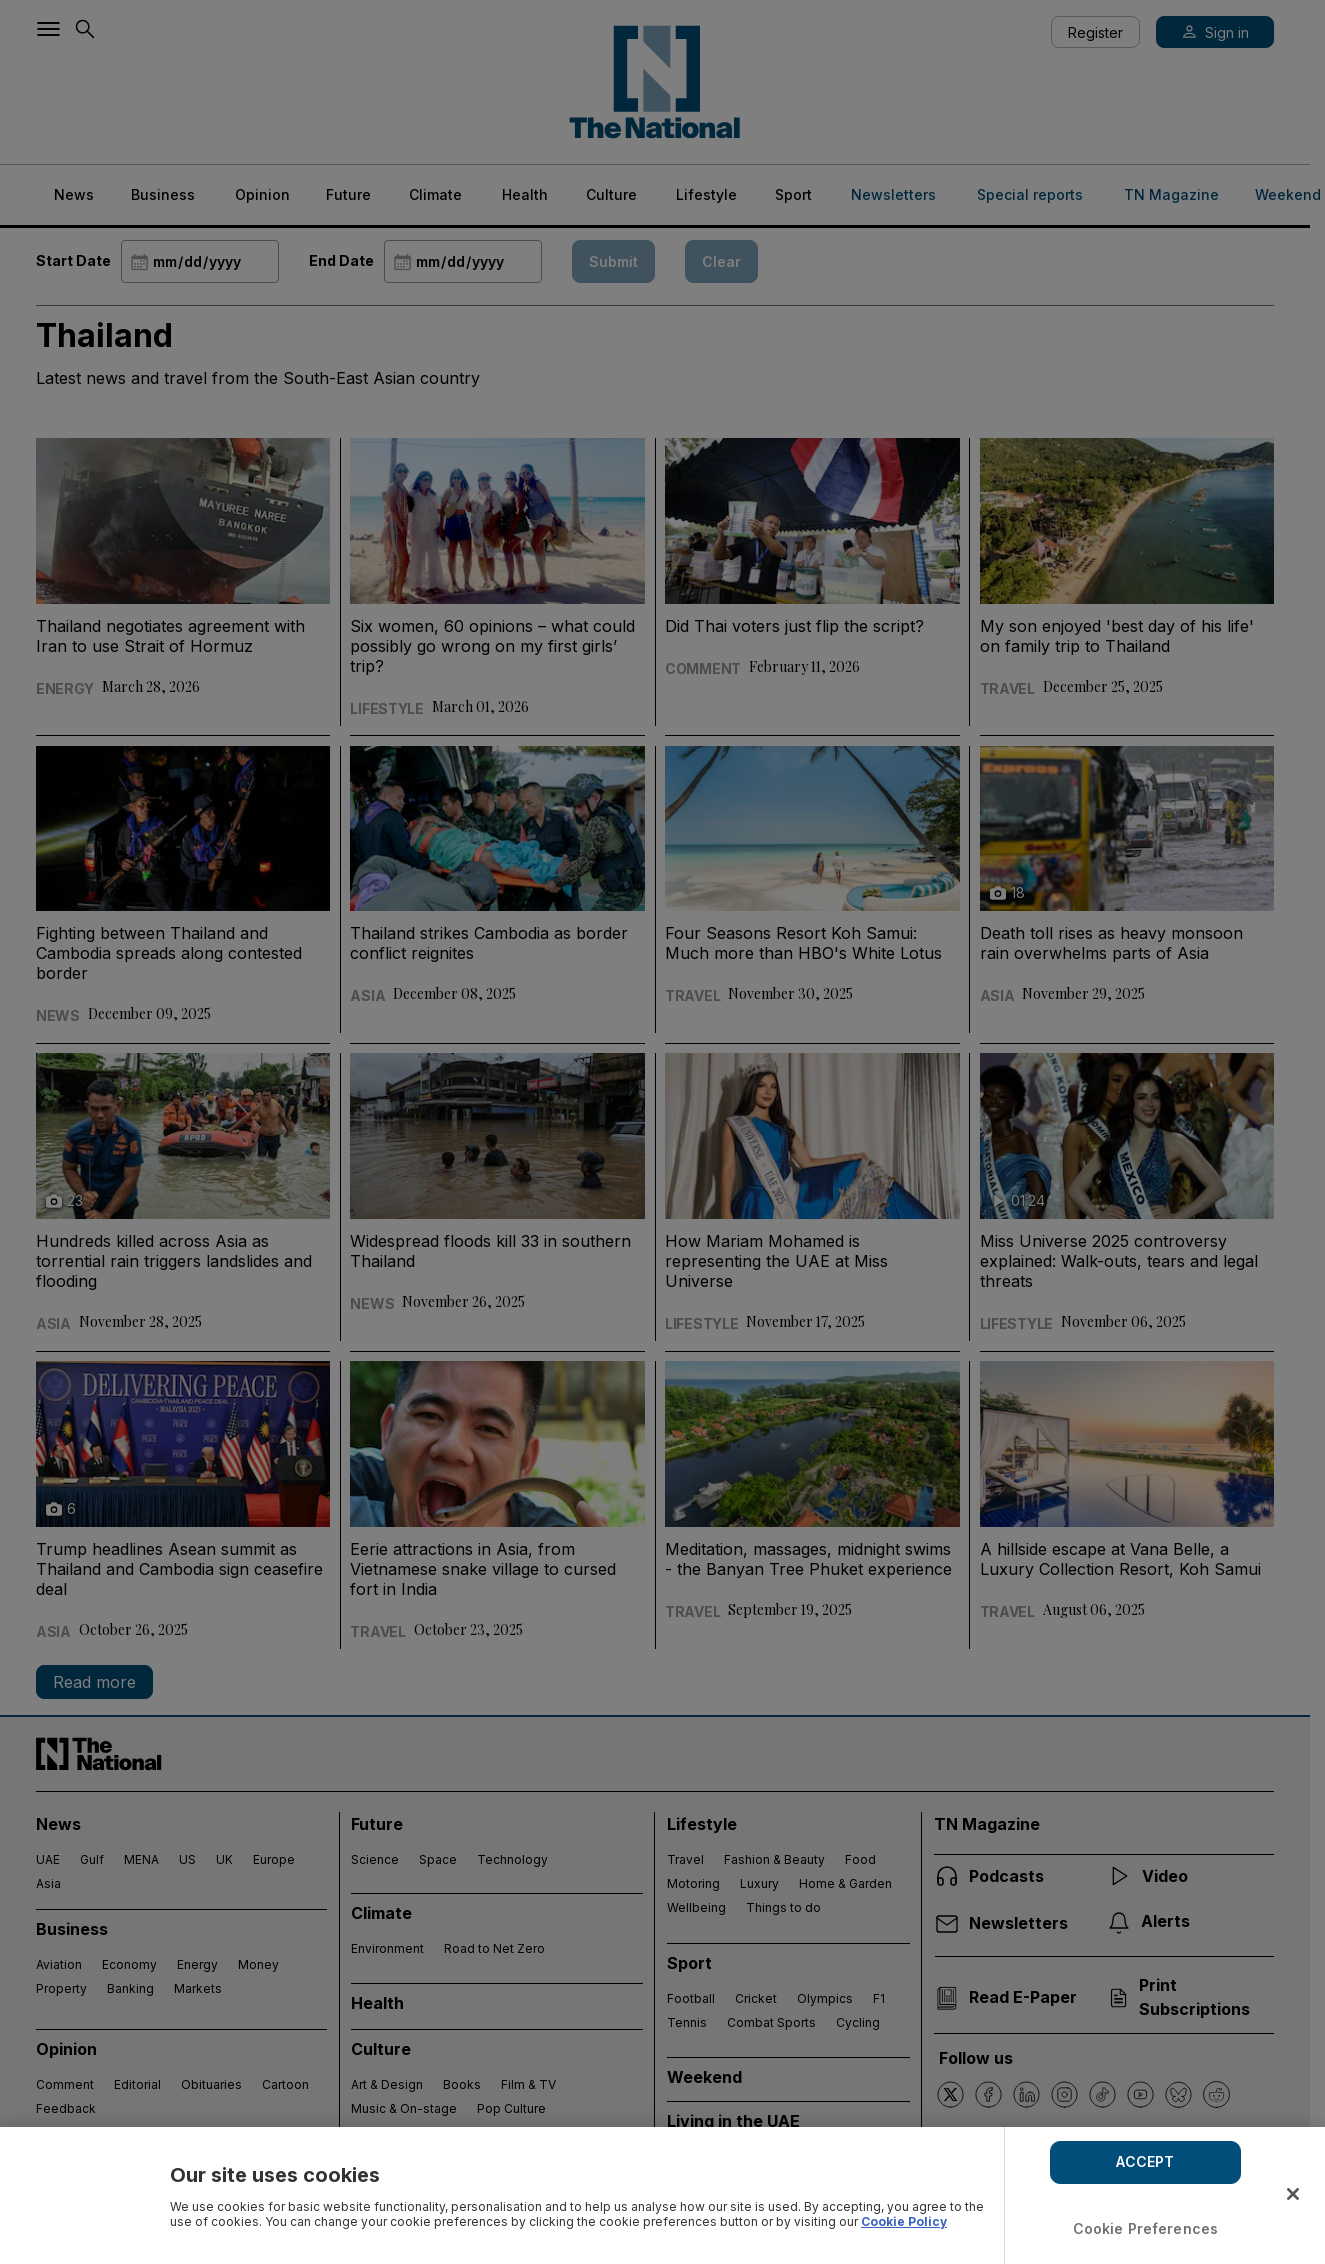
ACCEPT (1145, 2161)
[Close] (1293, 2194)
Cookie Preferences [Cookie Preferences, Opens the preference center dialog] (1146, 2228)
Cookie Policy (904, 2221)
